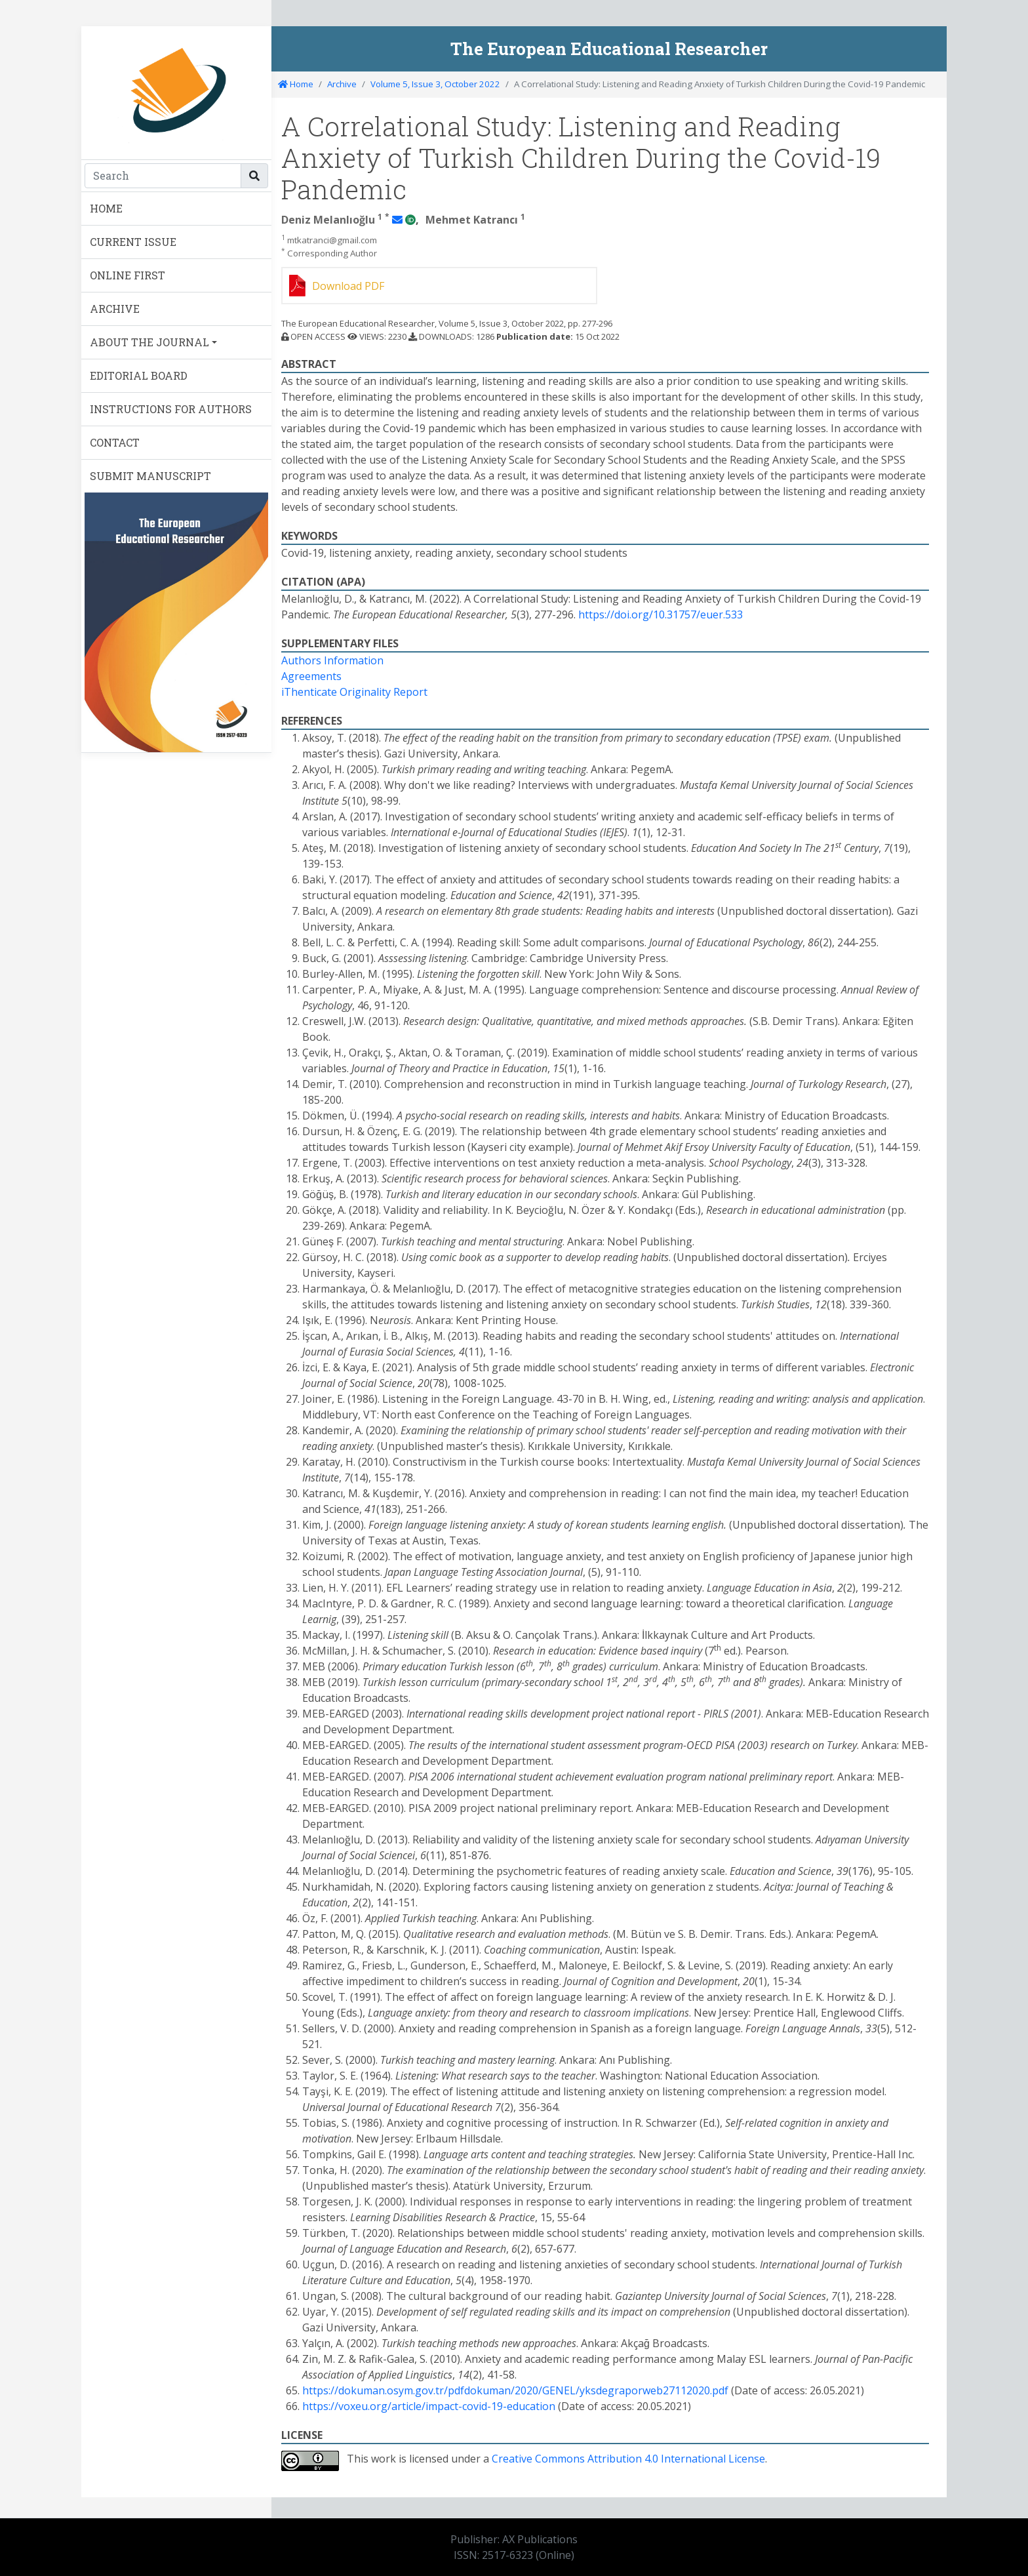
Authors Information (332, 660)
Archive (342, 84)
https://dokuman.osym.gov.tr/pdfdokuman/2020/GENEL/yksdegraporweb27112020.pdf (515, 2390)
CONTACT (115, 442)
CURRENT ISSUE (133, 242)
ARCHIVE (115, 308)
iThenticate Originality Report (354, 692)
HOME (106, 208)
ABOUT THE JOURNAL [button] (149, 342)
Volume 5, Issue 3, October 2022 (435, 84)
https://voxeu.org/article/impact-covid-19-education (428, 2406)
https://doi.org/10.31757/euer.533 (660, 614)
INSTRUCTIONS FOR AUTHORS (171, 409)
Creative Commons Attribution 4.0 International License (628, 2458)
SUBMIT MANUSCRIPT (150, 476)
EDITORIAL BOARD (139, 375)
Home (295, 84)
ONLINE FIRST (127, 275)
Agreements (311, 676)
